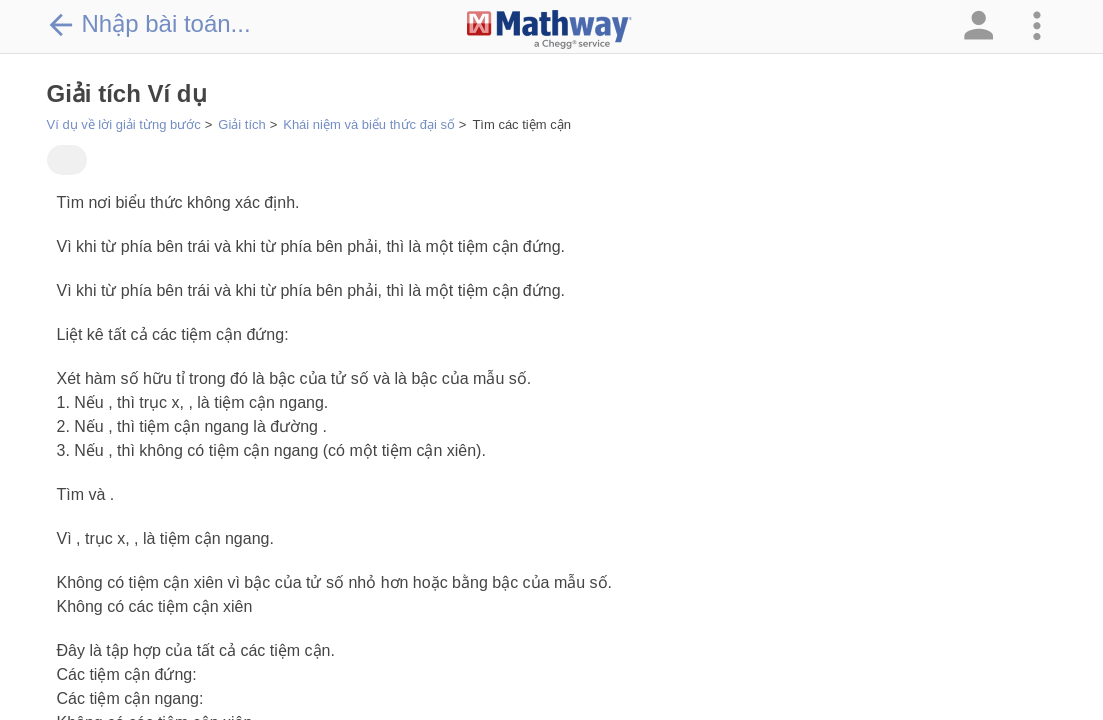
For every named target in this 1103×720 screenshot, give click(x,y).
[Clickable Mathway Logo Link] (549, 30)
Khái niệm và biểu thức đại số (369, 124)
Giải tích (241, 124)
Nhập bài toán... (149, 24)
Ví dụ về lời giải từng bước (124, 124)
